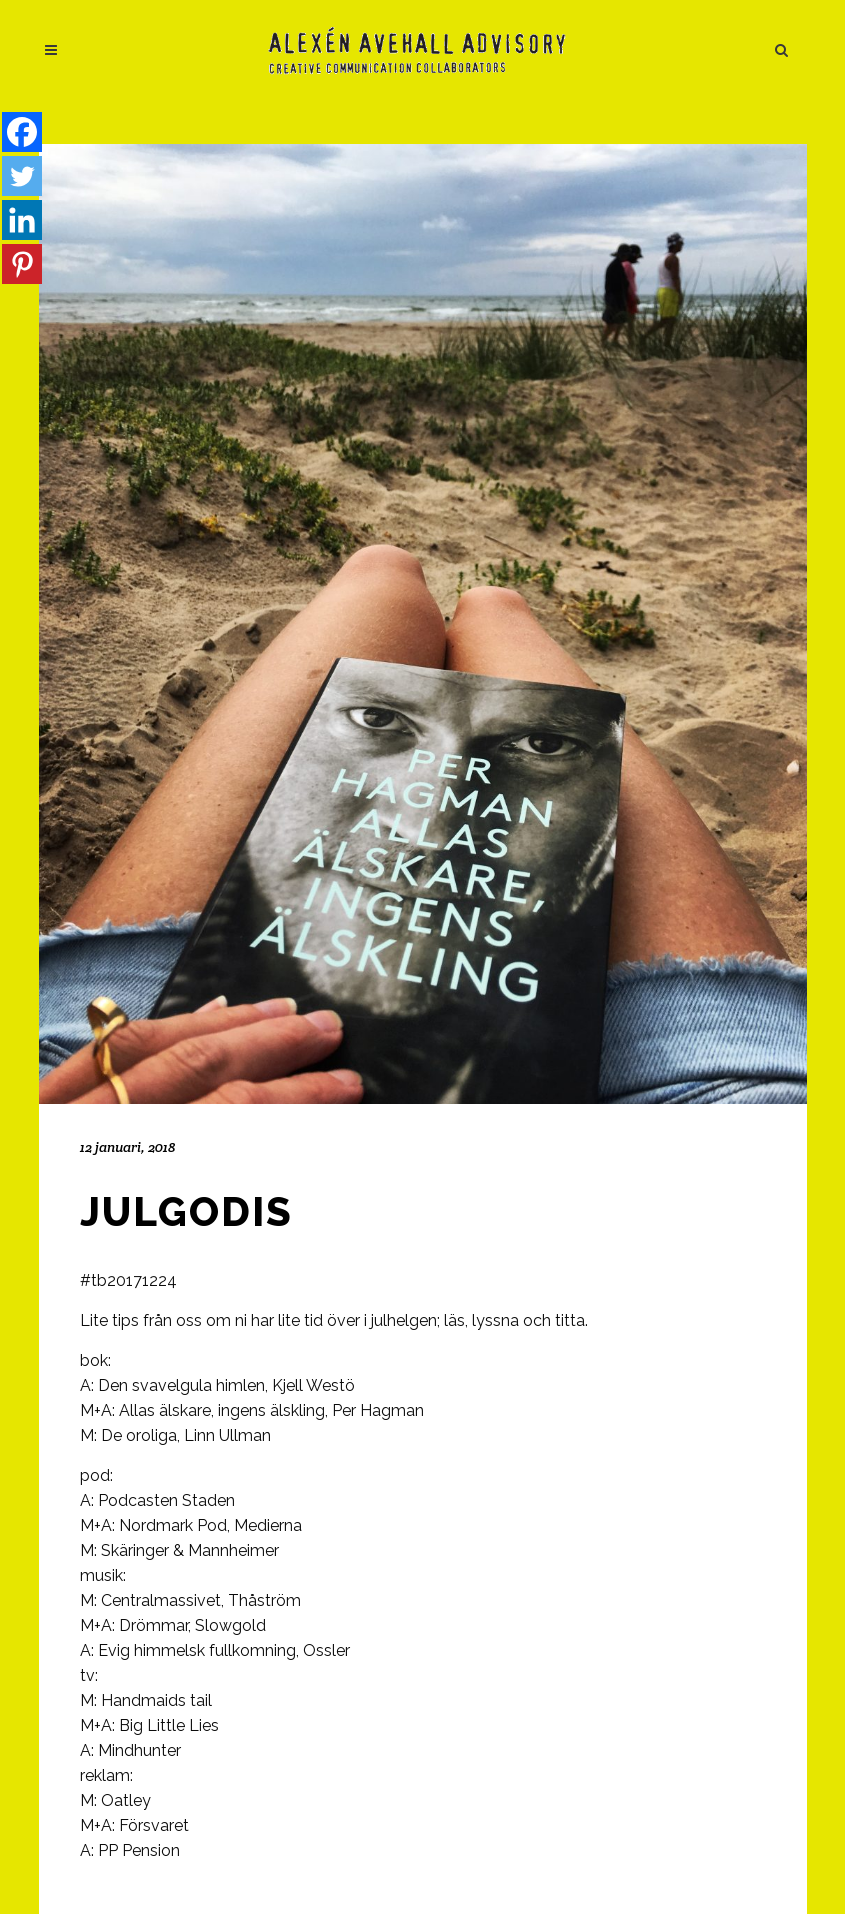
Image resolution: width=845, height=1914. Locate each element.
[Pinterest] (22, 264)
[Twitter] (22, 176)
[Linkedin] (22, 220)
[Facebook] (22, 132)
